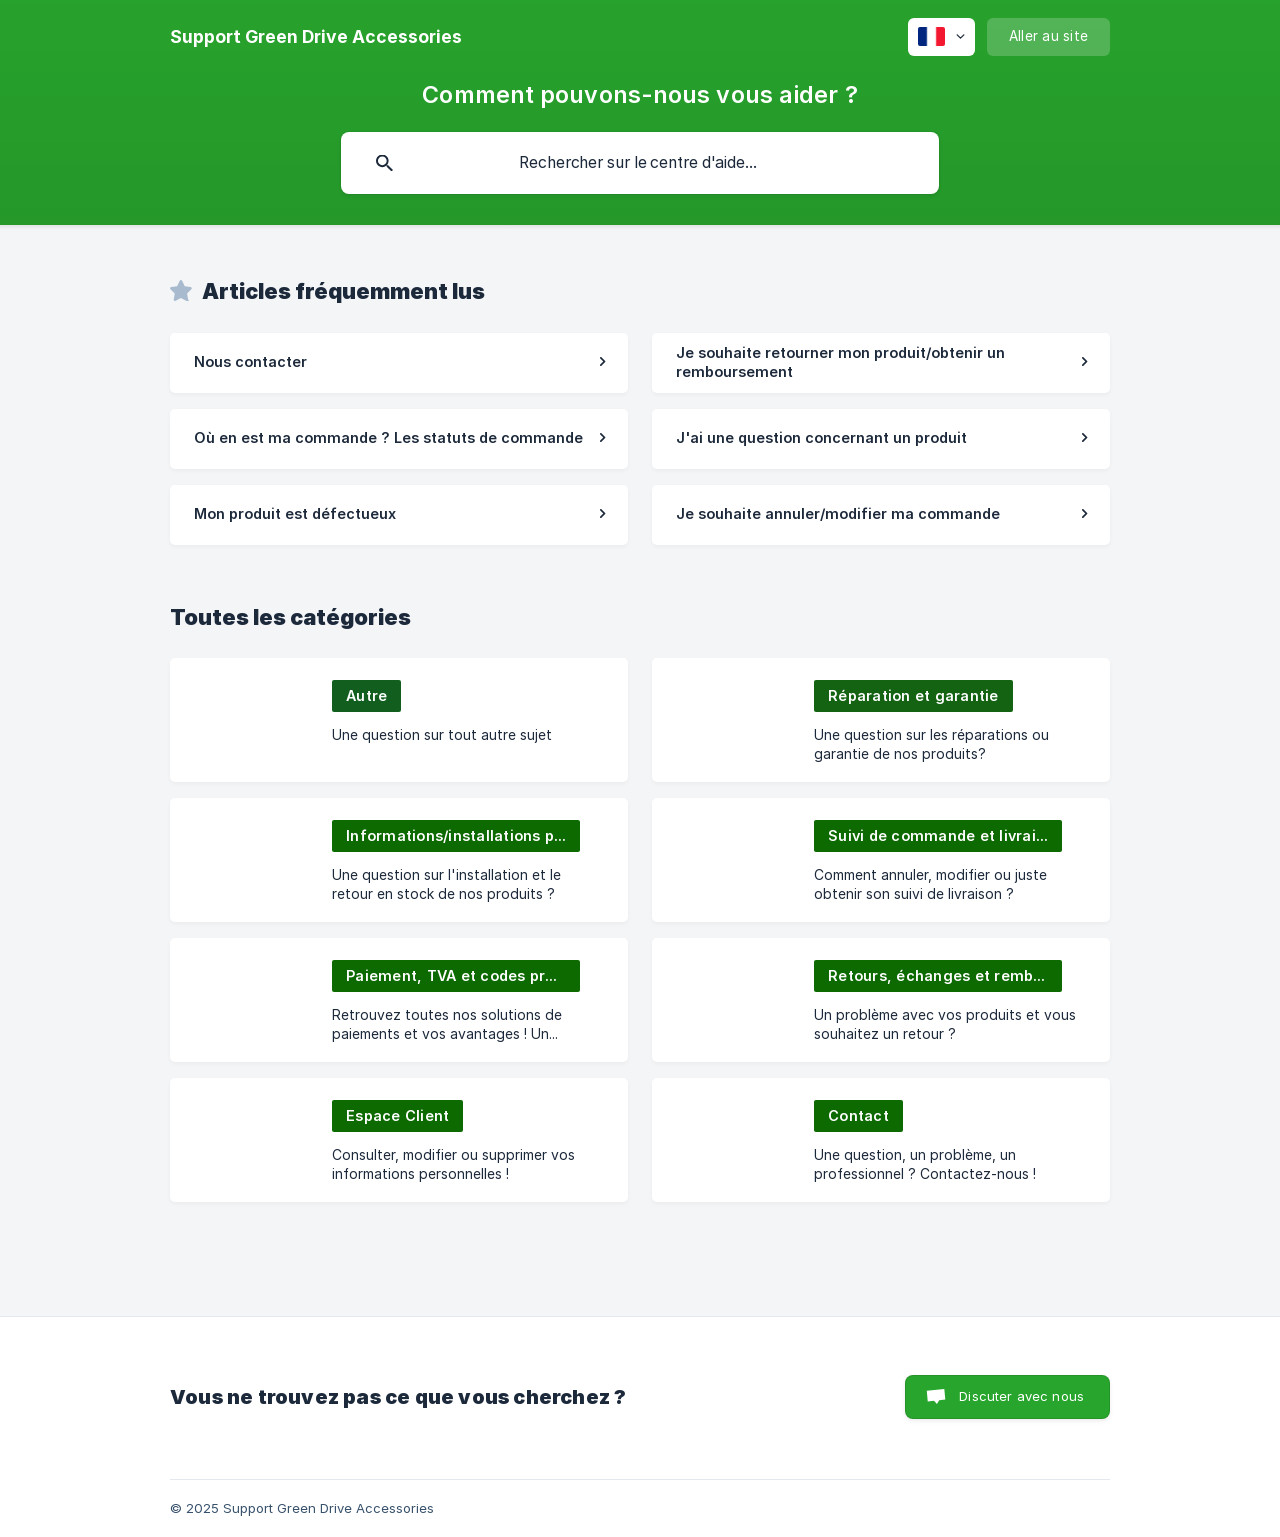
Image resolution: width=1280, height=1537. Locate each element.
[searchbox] (640, 163)
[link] (399, 363)
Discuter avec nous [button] (1021, 1396)
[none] (316, 37)
